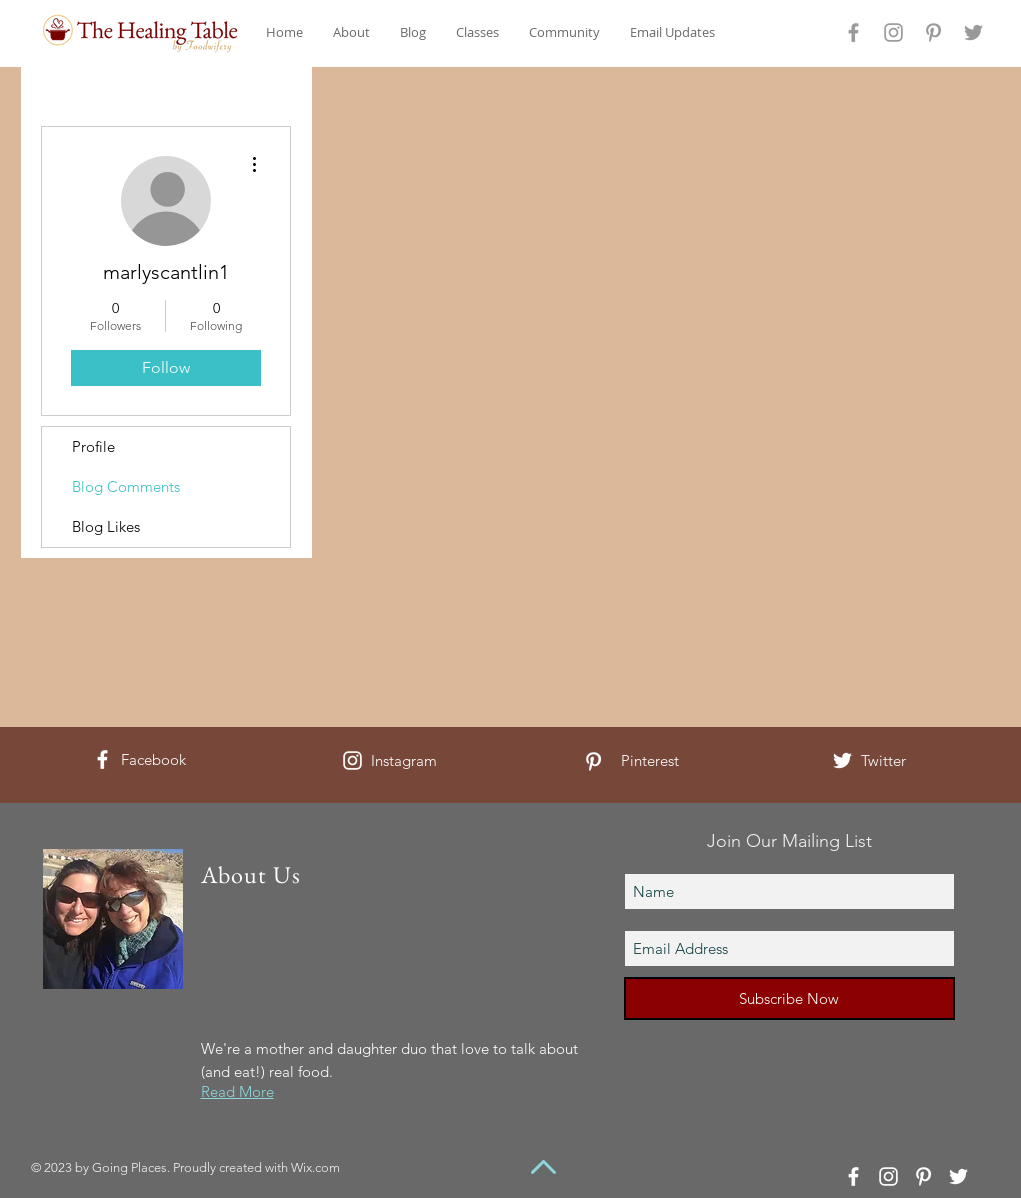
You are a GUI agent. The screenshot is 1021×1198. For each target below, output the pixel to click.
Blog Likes (106, 526)
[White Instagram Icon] (352, 760)
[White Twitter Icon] (842, 760)
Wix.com (315, 1167)
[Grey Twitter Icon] (973, 32)
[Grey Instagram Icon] (893, 32)
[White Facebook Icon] (102, 759)
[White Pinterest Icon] (593, 761)
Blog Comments (126, 486)
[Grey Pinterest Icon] (933, 32)
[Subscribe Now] (789, 998)
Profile (93, 446)
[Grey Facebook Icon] (853, 32)
